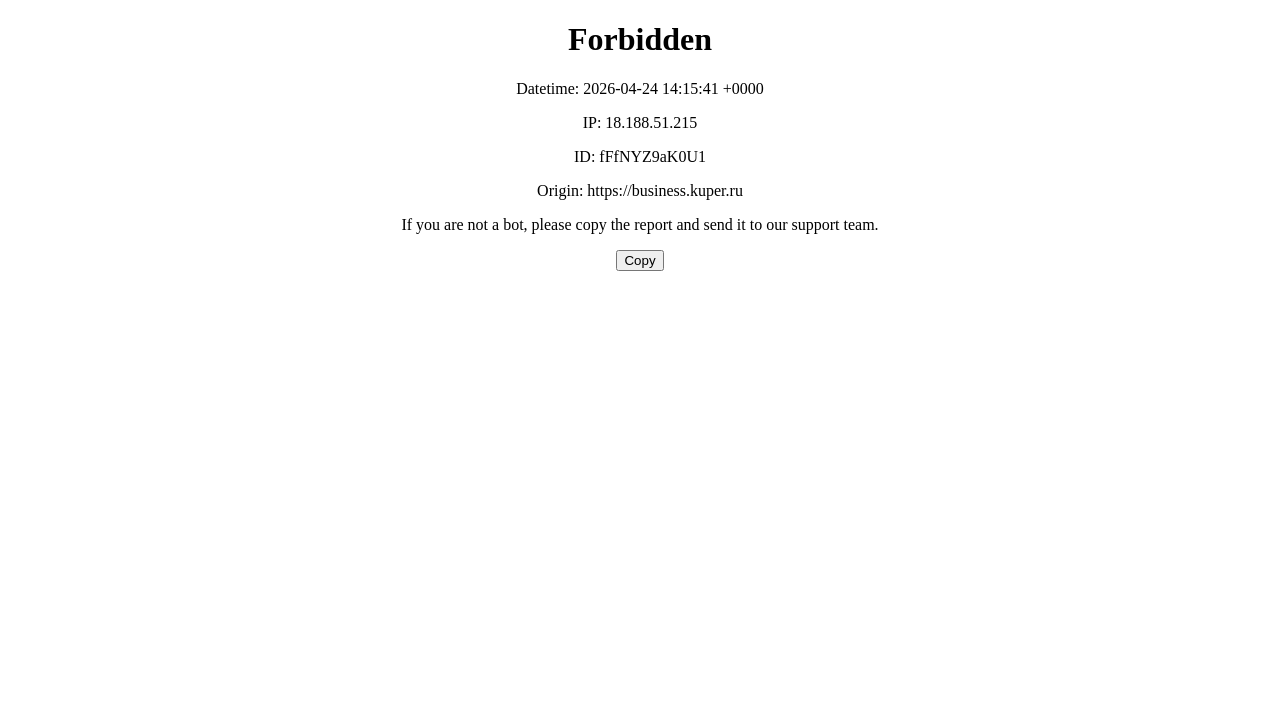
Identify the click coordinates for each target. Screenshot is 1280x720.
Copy (639, 260)
